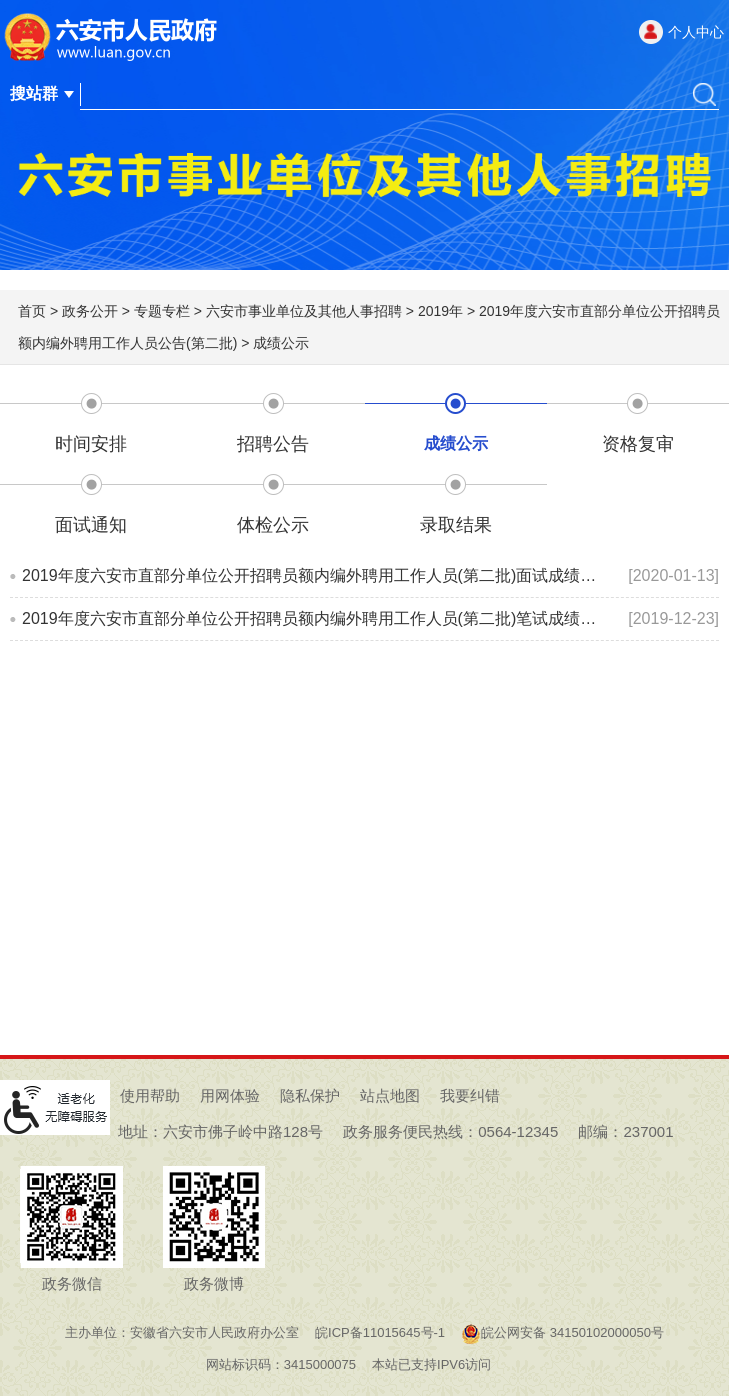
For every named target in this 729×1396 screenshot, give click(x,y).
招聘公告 (273, 444)
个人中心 (696, 32)
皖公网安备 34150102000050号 (562, 1332)
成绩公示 (281, 343)
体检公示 (273, 525)
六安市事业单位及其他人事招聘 (304, 311)
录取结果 (456, 525)
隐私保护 (310, 1095)
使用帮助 (150, 1095)
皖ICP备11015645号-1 (380, 1332)
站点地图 (390, 1095)
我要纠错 (470, 1095)
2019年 (440, 311)
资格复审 (638, 444)
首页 (32, 311)
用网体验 (230, 1095)
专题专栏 (162, 311)
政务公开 (90, 311)
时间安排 (91, 444)
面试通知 (91, 525)
